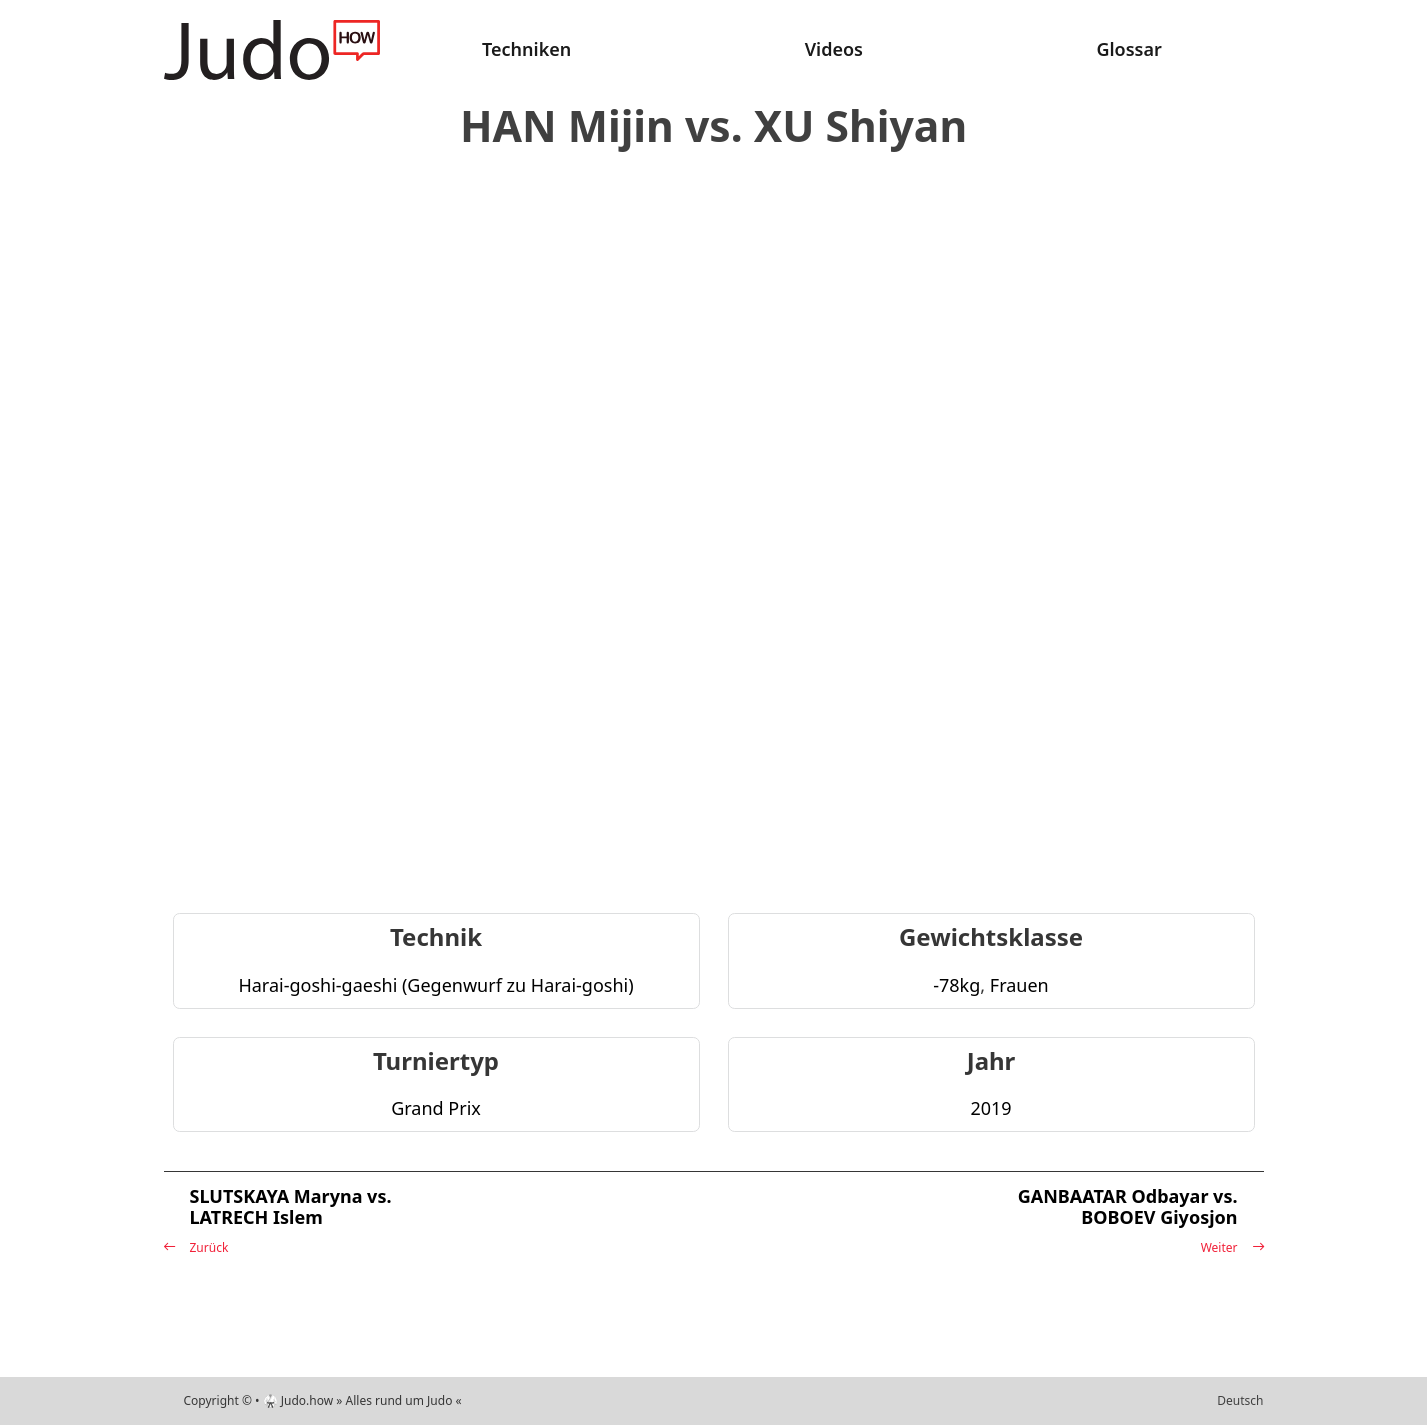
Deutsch (1240, 1400)
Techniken (526, 49)
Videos (834, 49)
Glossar (1128, 49)
